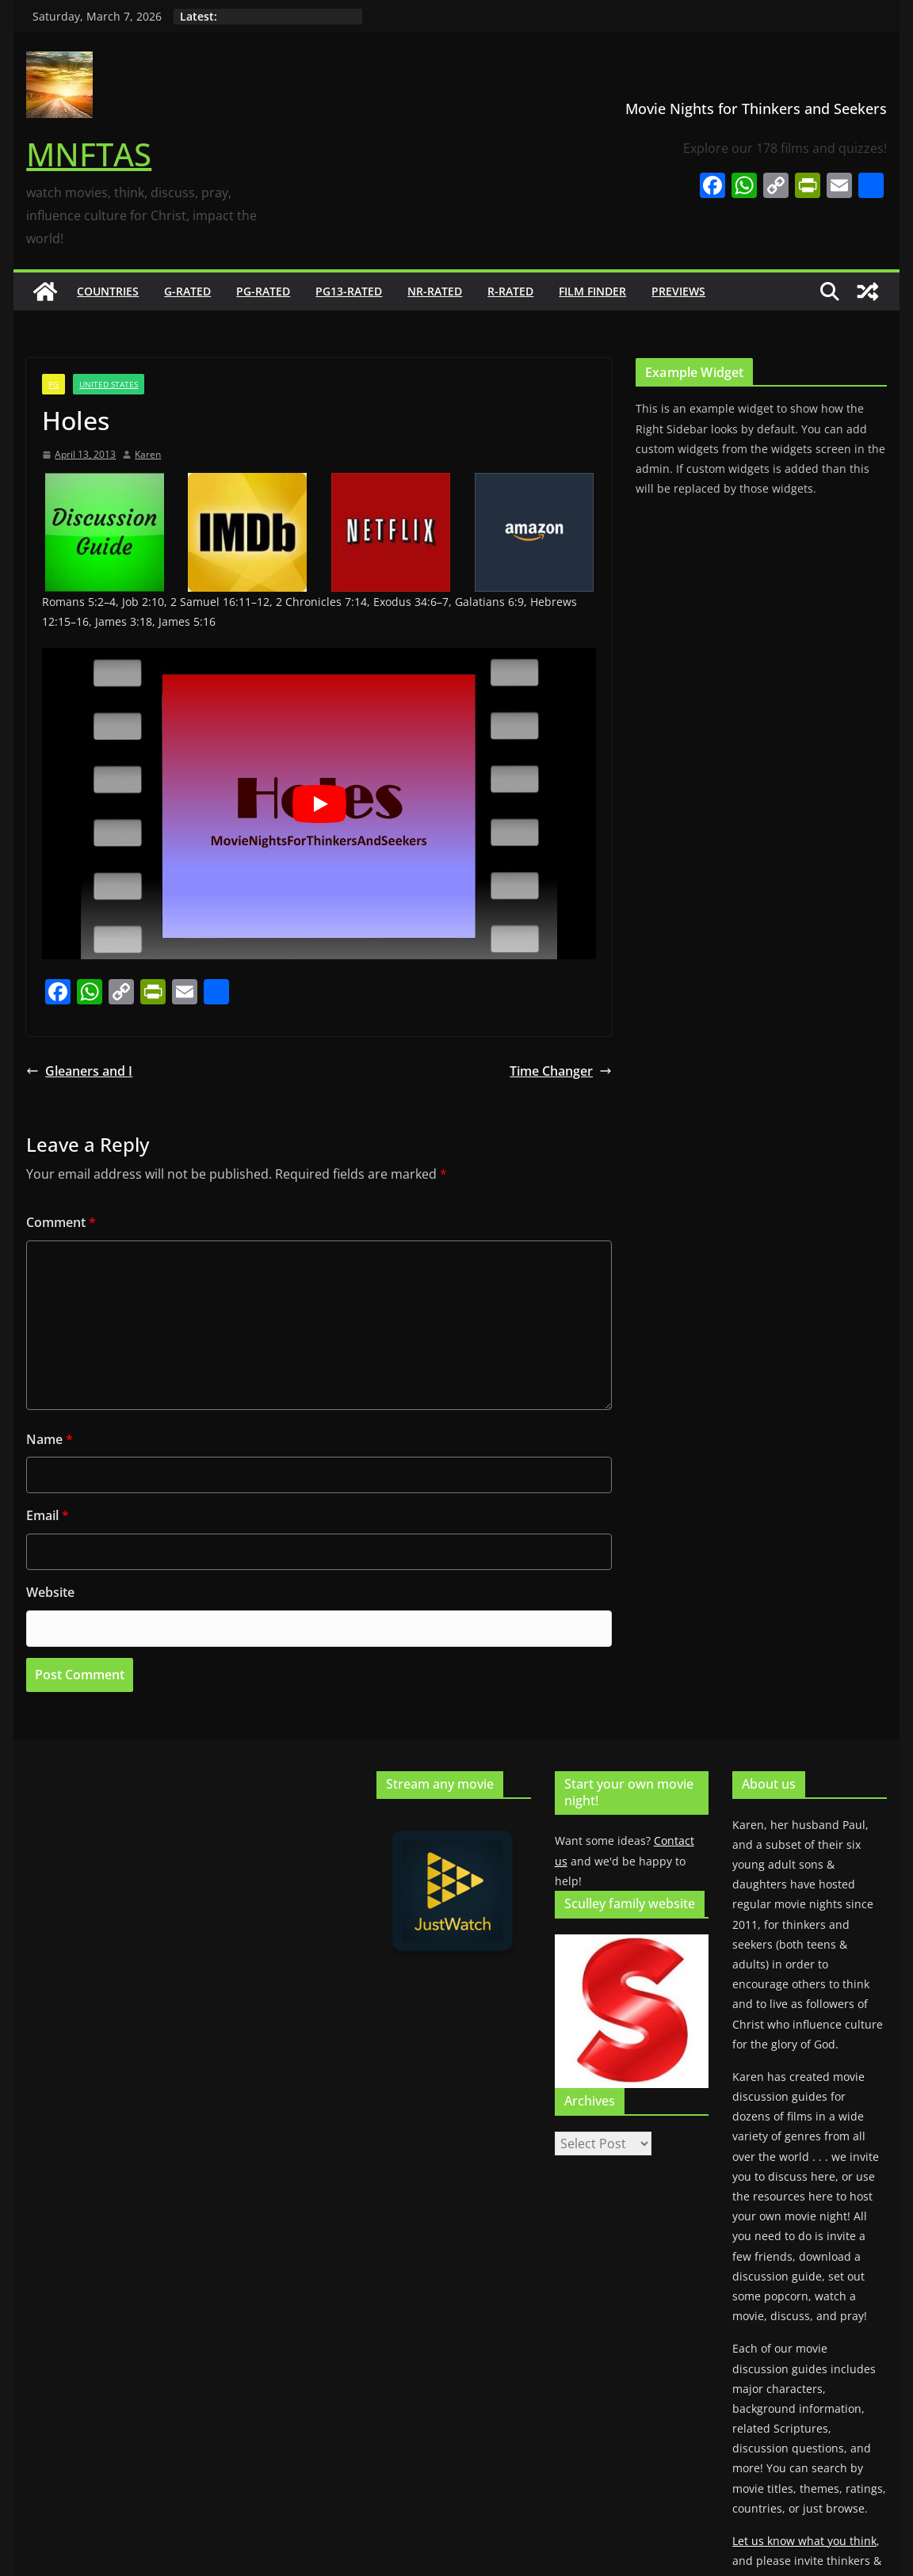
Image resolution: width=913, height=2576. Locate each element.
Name (49, 1439)
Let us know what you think (804, 2540)
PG (53, 384)
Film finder (592, 291)
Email (47, 1515)
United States (108, 384)
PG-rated (263, 291)
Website (50, 1592)
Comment (61, 1222)
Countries (108, 291)
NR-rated (434, 291)
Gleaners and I (79, 1071)
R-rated (510, 291)
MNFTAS (88, 154)
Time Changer (561, 1071)
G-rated (187, 291)
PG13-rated (348, 291)
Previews (678, 291)
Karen (148, 454)
